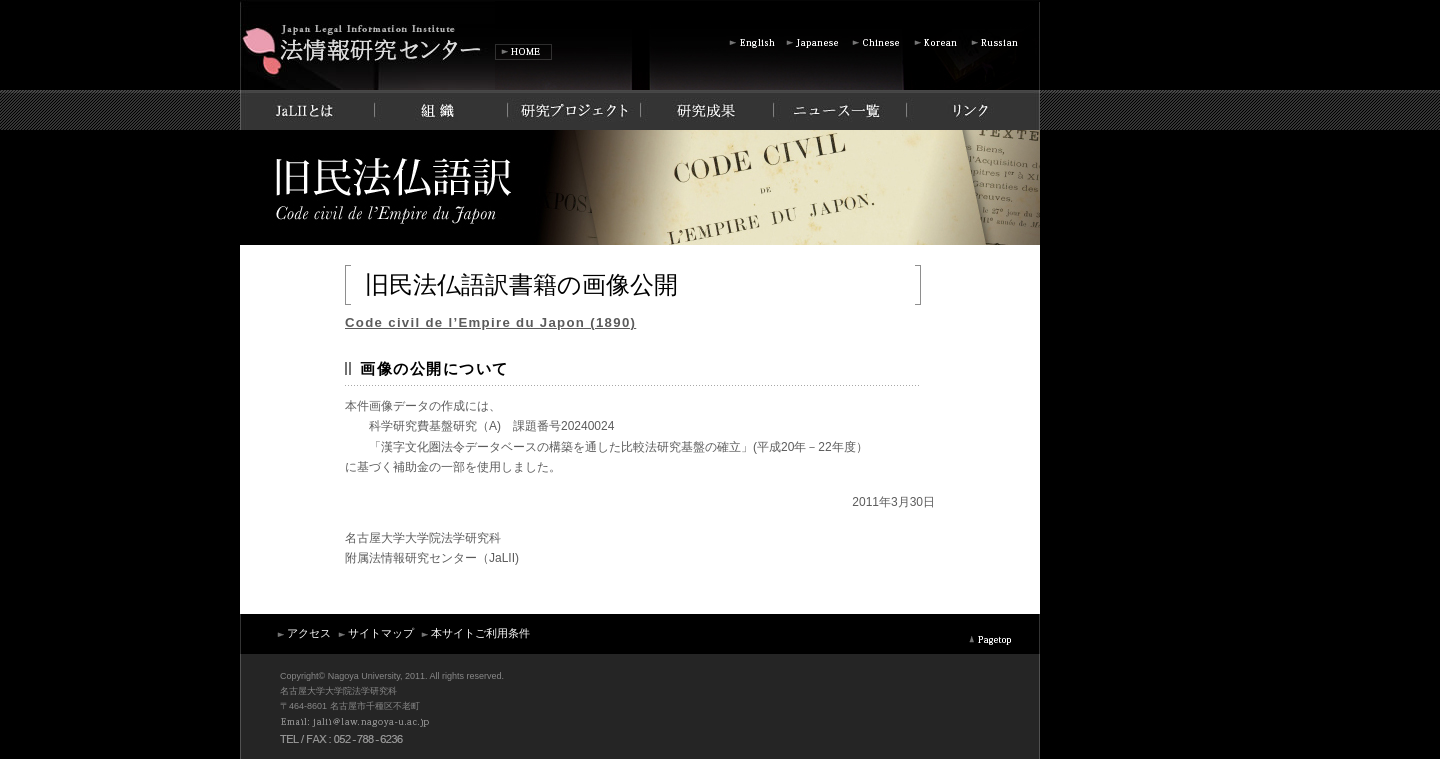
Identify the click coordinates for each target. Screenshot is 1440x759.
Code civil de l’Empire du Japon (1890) (490, 322)
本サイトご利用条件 (474, 633)
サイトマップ (375, 633)
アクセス (303, 633)
